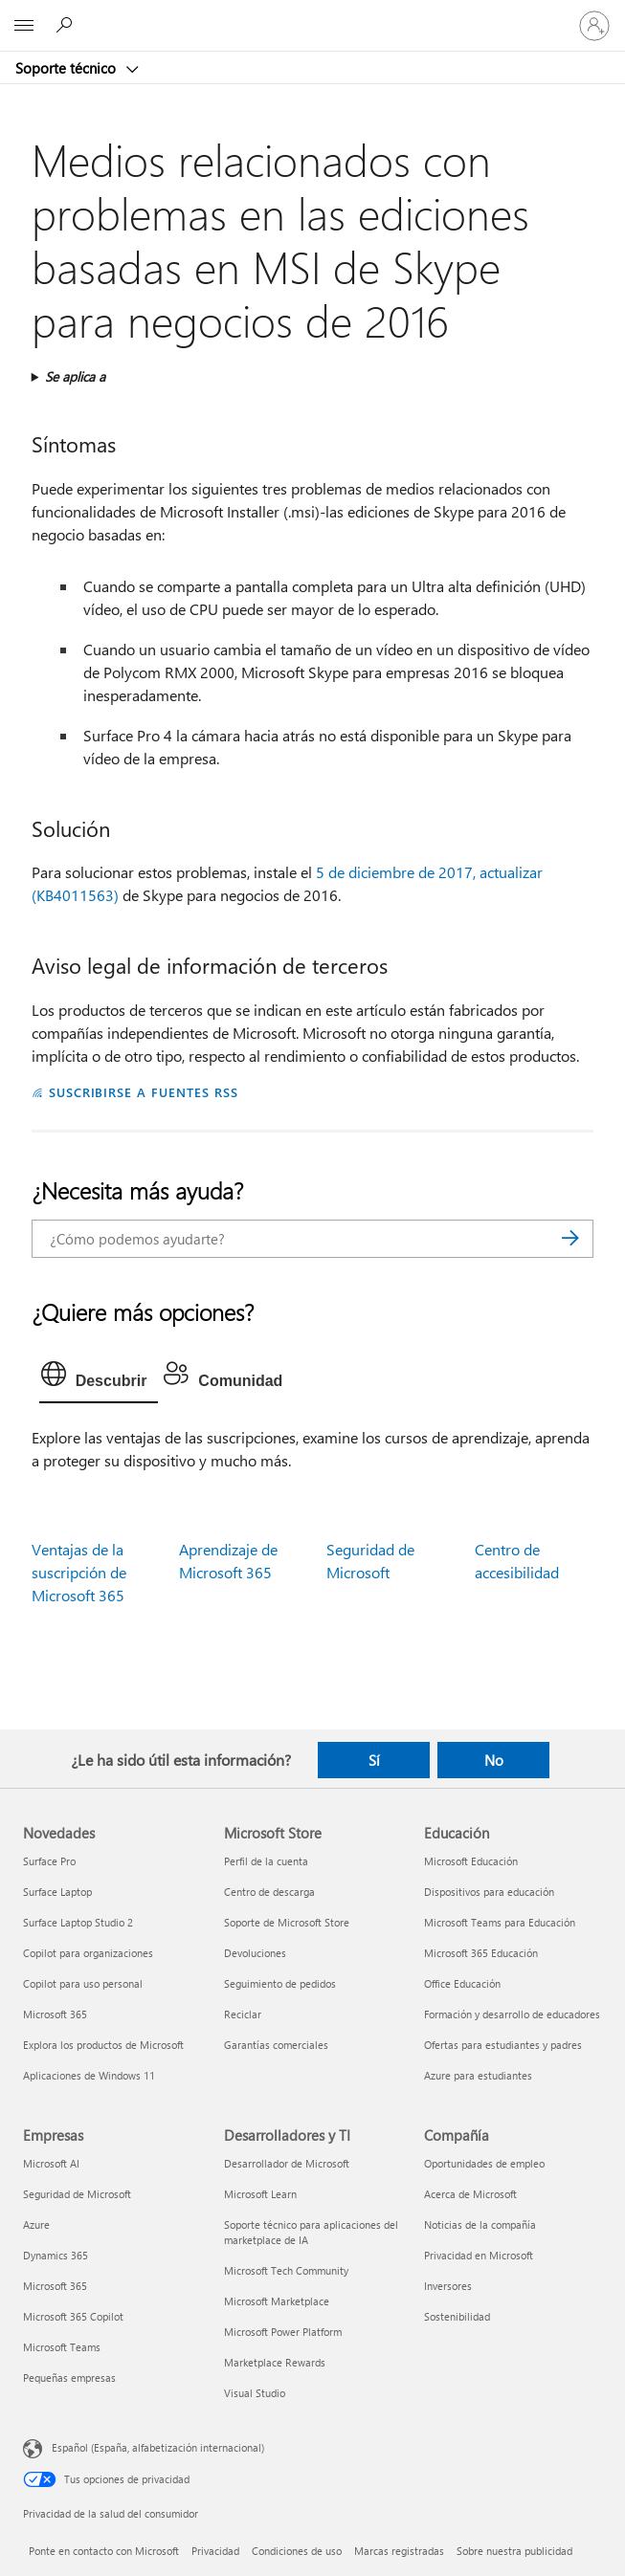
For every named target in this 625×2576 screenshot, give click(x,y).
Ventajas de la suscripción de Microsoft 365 (79, 1572)
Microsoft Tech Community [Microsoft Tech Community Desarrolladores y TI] (286, 2270)
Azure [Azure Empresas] (36, 2224)
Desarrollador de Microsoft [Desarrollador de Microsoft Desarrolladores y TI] (286, 2163)
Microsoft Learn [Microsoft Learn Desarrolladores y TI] (260, 2194)
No (493, 1760)
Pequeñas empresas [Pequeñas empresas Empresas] (69, 2377)
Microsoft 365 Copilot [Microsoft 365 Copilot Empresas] (73, 2316)
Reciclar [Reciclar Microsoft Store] (242, 2014)
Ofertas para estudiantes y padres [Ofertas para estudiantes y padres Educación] (503, 2044)
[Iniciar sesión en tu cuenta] (594, 26)
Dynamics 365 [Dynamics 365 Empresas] (55, 2255)
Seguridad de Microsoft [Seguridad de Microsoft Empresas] (77, 2194)
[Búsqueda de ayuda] (67, 25)
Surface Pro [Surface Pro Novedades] (49, 1861)
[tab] (99, 1378)
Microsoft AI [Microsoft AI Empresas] (51, 2163)
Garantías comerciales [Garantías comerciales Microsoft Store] (276, 2044)
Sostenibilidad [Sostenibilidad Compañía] (457, 2316)
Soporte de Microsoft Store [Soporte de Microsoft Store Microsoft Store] (286, 1922)
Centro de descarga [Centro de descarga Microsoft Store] (269, 1891)
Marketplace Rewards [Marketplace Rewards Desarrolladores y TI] (274, 2362)
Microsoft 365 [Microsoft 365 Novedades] (55, 2014)
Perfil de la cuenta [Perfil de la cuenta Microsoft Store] (266, 1861)
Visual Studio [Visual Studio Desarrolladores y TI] (254, 2393)
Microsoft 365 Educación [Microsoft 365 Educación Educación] (481, 1953)
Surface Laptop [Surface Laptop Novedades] (57, 1891)
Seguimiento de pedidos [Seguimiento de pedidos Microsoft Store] (280, 1983)
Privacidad (215, 2550)
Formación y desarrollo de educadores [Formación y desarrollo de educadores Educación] (512, 2014)
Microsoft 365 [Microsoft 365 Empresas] (55, 2286)
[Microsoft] (312, 14)
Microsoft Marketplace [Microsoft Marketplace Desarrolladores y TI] (276, 2301)
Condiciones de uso (297, 2550)
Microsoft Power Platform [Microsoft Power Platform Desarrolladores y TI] (283, 2331)
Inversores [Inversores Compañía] (448, 2286)
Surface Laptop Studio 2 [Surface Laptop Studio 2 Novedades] (78, 1922)
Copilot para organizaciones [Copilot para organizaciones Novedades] (88, 1953)
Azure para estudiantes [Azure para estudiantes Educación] (478, 2075)
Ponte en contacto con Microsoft (104, 2550)
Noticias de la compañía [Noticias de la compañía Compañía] (480, 2224)
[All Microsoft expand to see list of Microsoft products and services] (24, 26)
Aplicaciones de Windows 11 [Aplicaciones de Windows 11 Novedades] (89, 2075)
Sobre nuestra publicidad (514, 2550)
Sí (374, 1760)
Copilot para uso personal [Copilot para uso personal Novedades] (83, 1983)
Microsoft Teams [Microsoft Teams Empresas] (61, 2347)
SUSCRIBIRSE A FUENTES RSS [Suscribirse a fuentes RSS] (143, 1092)
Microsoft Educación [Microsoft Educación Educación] (471, 1861)
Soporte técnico (67, 67)
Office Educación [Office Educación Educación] (462, 1983)
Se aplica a (75, 376)
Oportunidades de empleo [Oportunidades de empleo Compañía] (484, 2163)
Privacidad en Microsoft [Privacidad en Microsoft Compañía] (478, 2255)
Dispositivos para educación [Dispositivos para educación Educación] (489, 1891)
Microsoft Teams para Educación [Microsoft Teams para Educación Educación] (499, 1922)
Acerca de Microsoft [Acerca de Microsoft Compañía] (470, 2194)
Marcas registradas (399, 2550)
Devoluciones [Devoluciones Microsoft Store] (255, 1953)
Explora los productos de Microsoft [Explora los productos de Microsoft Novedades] (103, 2044)
